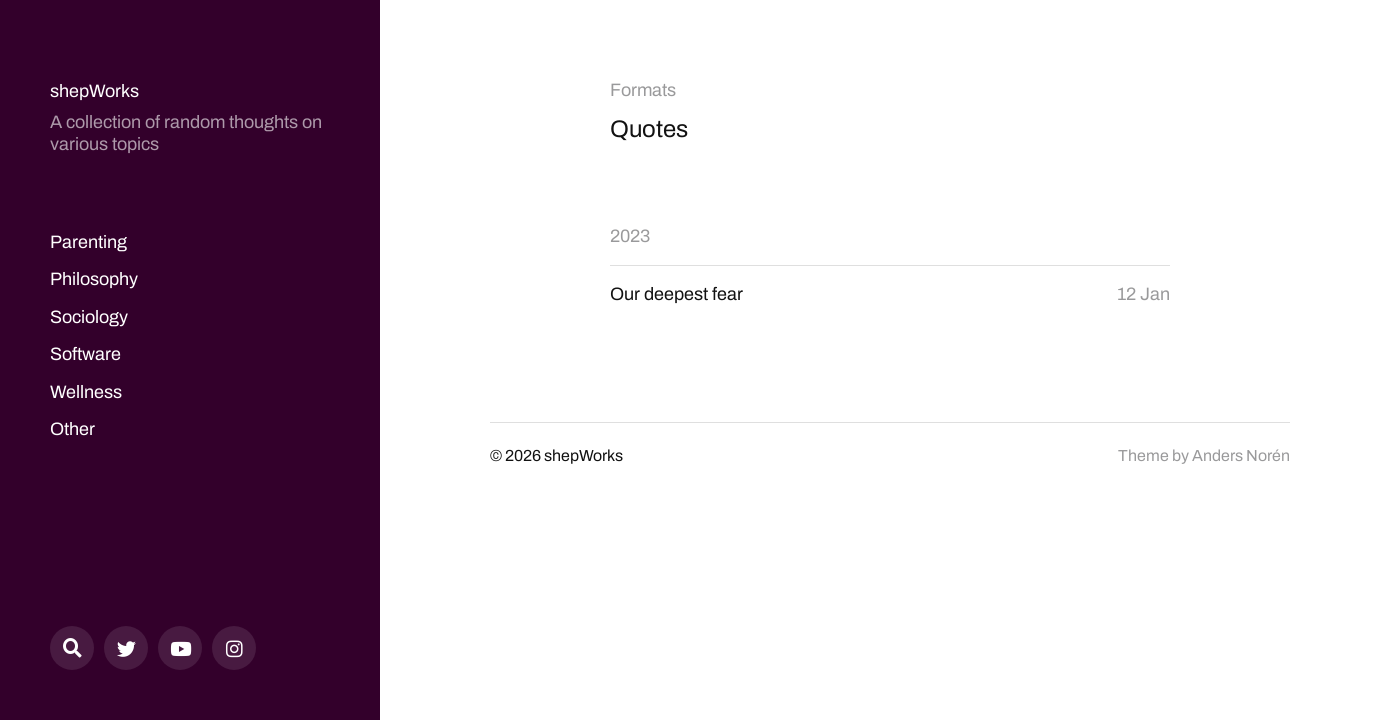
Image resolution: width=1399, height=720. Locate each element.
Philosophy (94, 279)
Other (72, 429)
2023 (630, 236)
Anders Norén (1241, 455)
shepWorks (94, 91)
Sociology (89, 317)
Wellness (86, 392)
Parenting (88, 242)
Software (85, 354)
